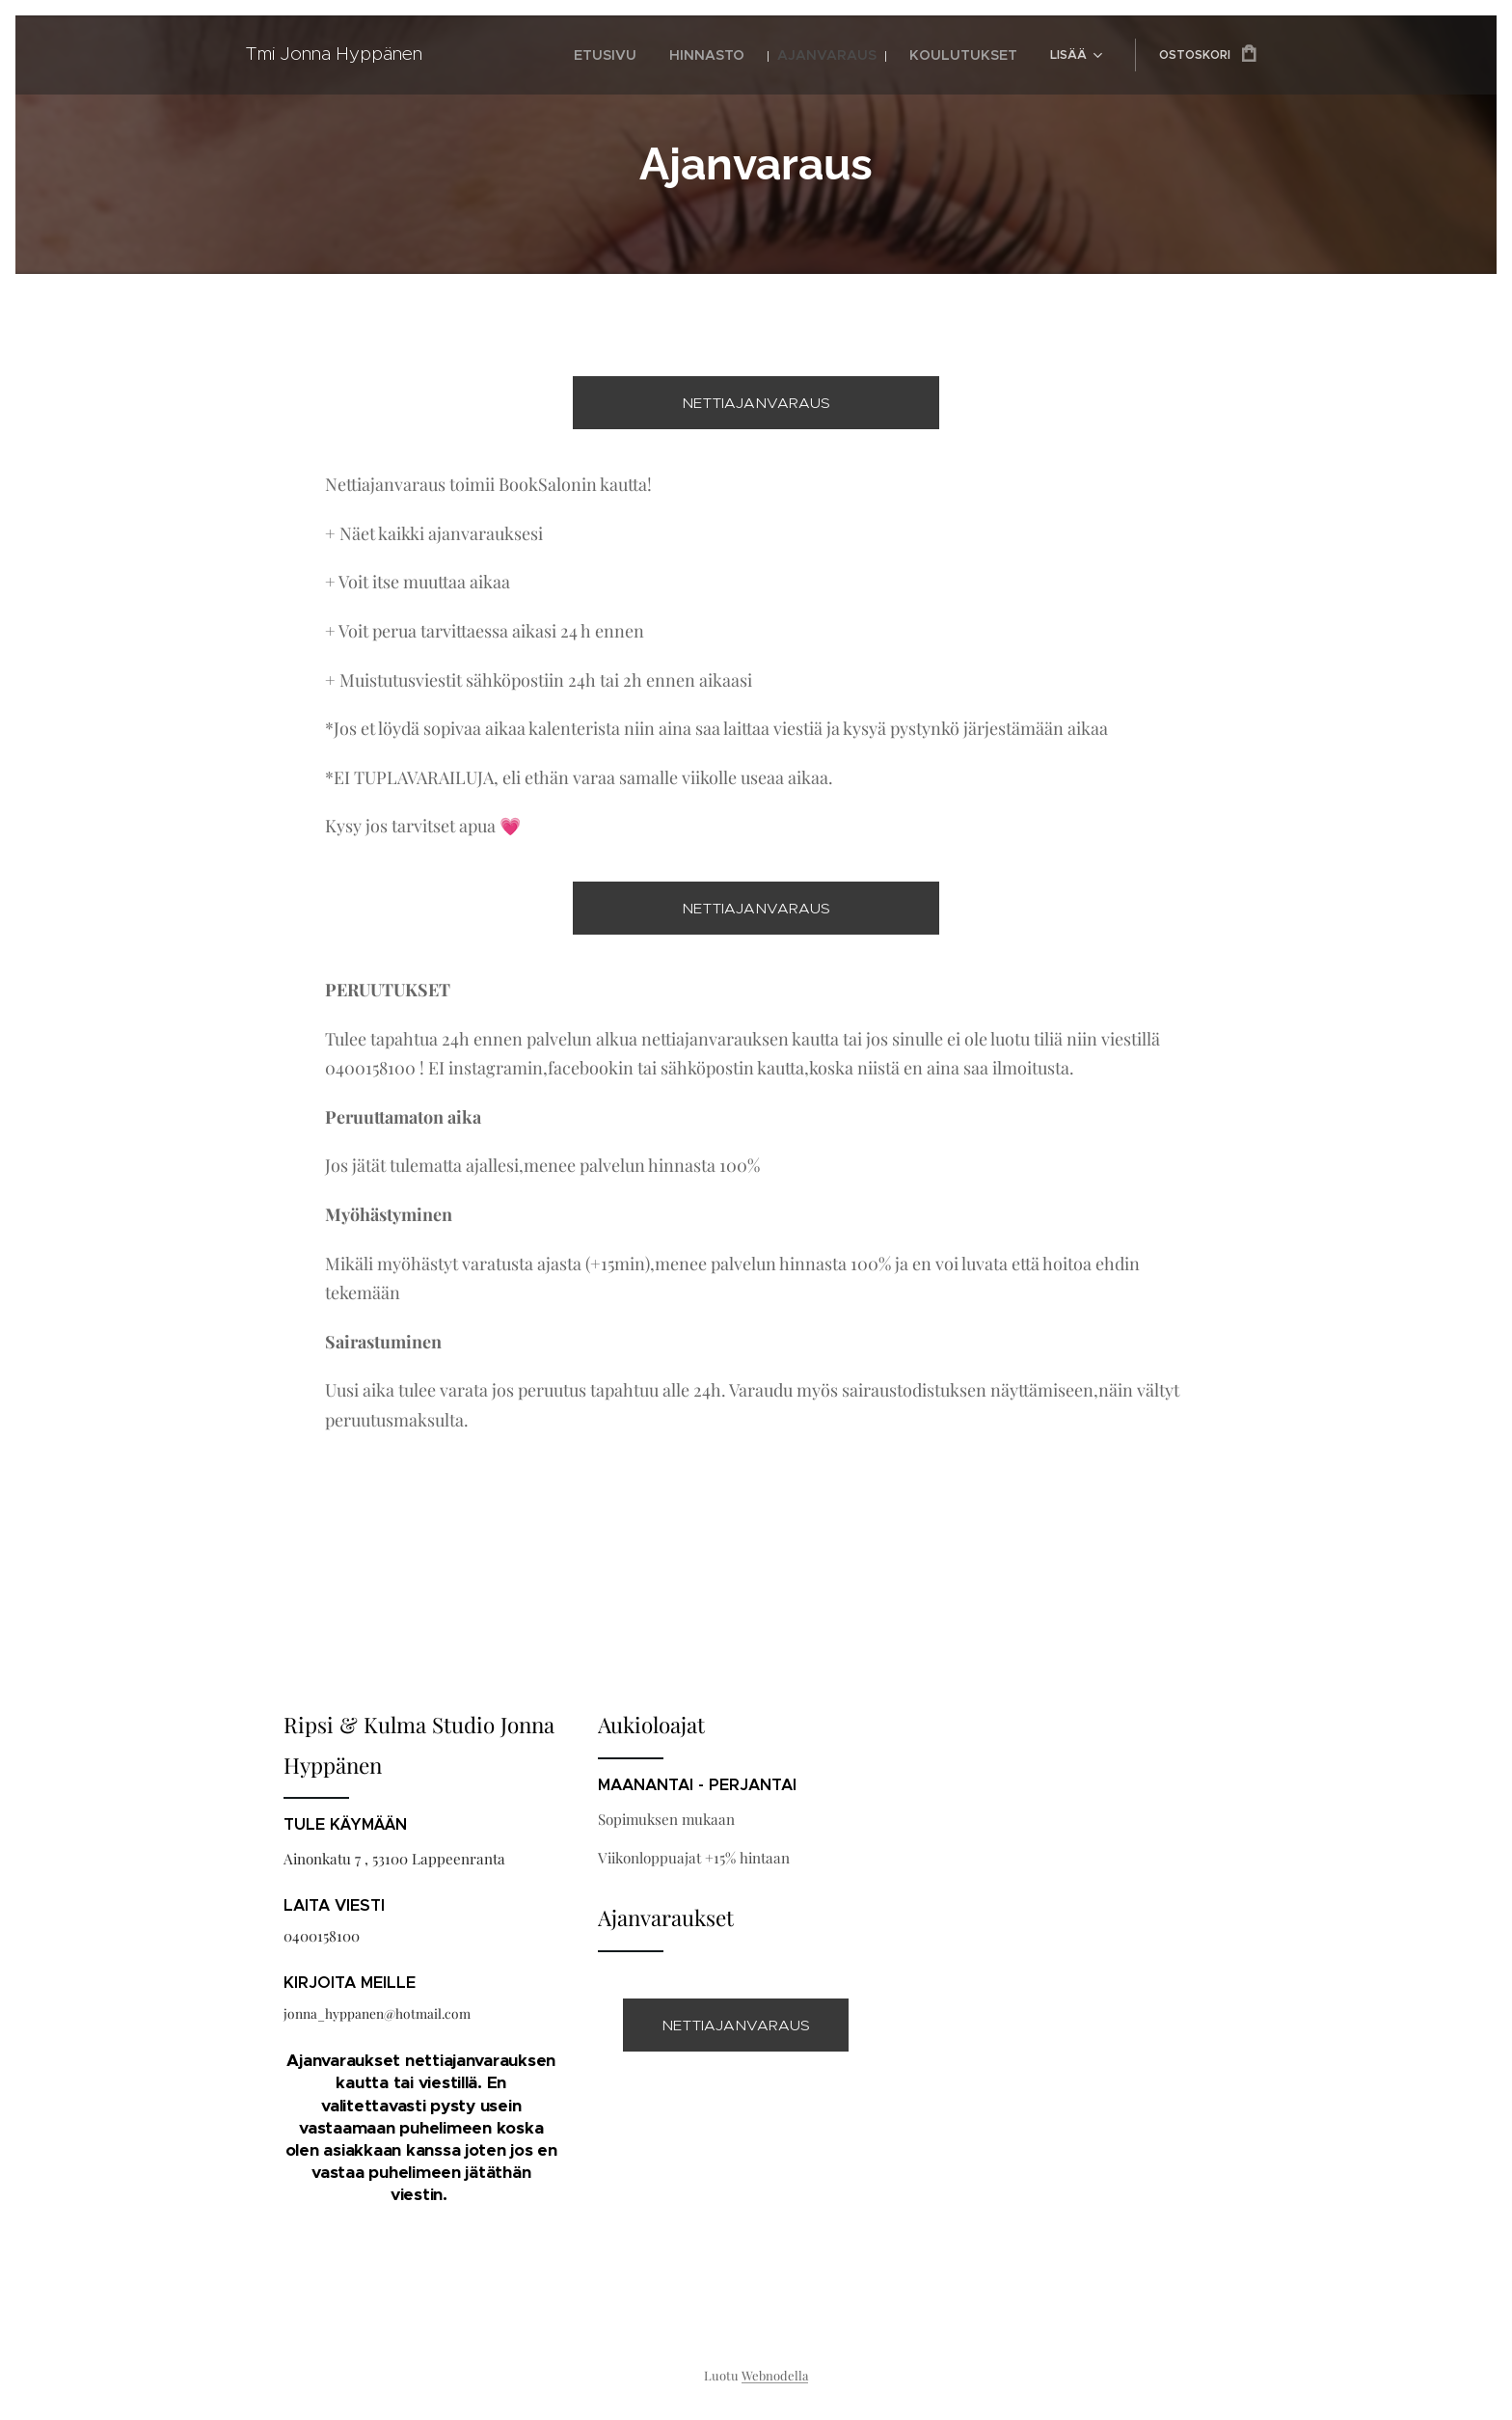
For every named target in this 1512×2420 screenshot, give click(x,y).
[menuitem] (533, 55)
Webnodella (775, 2375)
